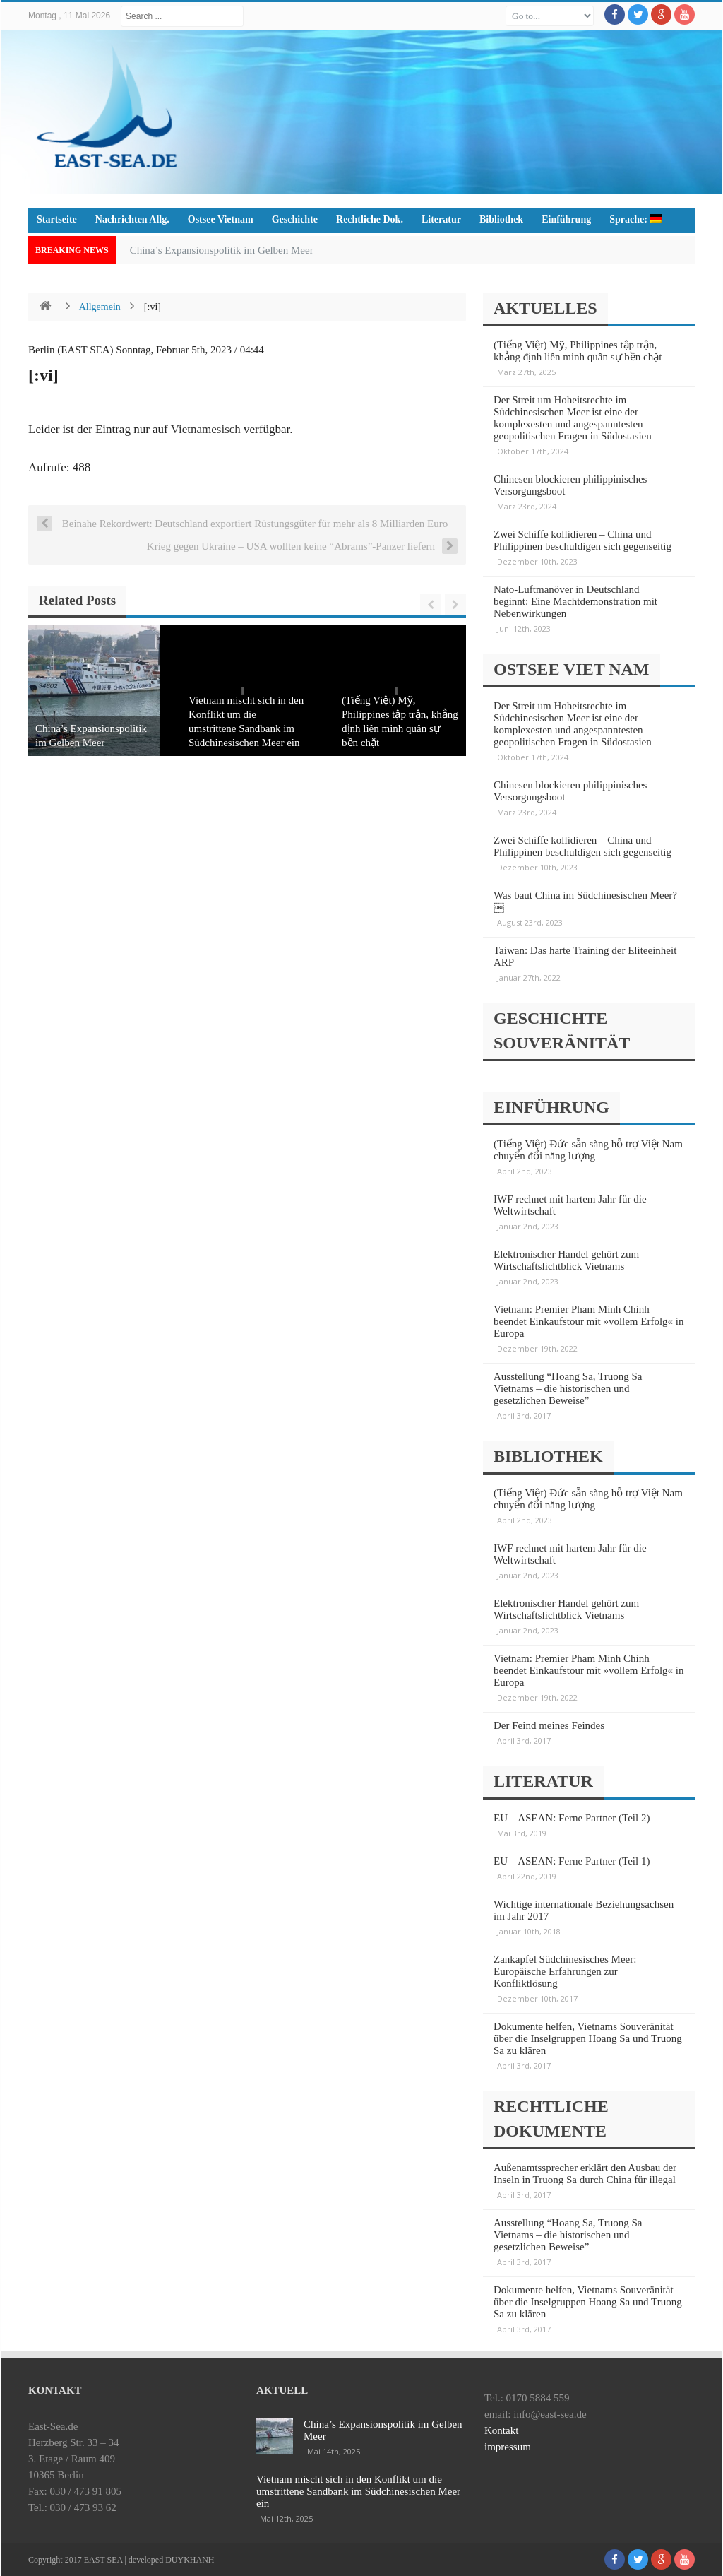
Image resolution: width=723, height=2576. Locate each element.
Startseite (57, 219)
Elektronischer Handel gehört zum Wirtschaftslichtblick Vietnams (566, 1260)
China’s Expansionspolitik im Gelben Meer (221, 250)
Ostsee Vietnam (220, 219)
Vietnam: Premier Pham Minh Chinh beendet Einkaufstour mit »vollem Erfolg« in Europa (589, 1321)
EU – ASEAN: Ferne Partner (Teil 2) (572, 1818)
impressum (507, 2446)
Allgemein (100, 307)
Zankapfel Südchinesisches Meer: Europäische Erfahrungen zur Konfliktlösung (565, 1971)
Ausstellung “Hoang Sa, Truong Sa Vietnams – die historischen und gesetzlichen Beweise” (568, 1388)
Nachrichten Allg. (132, 219)
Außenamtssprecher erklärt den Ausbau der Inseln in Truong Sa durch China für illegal (585, 2173)
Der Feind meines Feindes (549, 1725)
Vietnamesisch (206, 429)
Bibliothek (501, 219)
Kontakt (501, 2430)
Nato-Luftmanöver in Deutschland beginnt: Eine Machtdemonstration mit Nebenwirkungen (575, 601)
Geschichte (295, 219)
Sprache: (635, 219)
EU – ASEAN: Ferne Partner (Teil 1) (572, 1861)
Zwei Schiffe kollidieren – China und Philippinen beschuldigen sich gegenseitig (582, 540)
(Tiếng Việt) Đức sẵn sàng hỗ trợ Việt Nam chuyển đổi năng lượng (588, 1150)
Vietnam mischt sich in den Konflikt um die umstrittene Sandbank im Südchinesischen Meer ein (358, 2491)
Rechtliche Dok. (369, 219)
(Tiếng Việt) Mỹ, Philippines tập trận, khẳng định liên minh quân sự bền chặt (578, 350)
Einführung (566, 219)
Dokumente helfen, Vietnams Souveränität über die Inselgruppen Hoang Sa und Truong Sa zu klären (588, 2038)
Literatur (441, 219)
